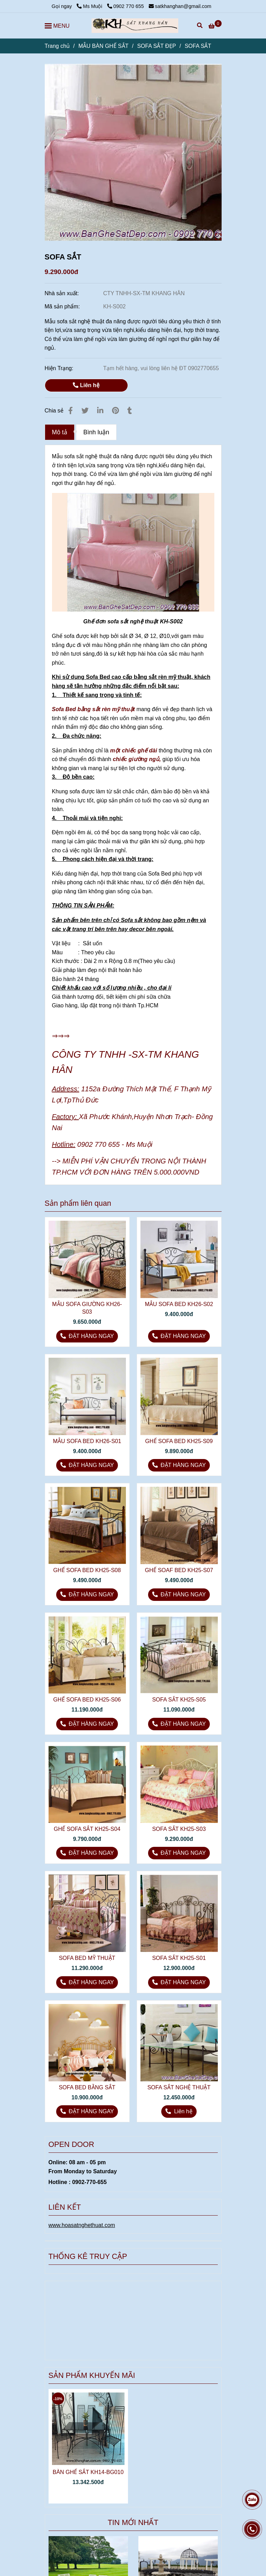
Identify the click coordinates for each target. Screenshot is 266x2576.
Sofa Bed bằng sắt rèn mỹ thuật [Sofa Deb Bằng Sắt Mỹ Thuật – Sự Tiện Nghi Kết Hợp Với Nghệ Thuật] (93, 709)
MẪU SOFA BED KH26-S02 (179, 1304)
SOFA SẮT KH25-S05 (179, 1700)
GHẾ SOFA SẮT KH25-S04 (87, 1829)
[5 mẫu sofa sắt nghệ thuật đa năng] (214, 26)
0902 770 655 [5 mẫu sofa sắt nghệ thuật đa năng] (125, 6)
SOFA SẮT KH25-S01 (179, 1958)
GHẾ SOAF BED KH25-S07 (179, 1570)
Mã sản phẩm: (63, 306)
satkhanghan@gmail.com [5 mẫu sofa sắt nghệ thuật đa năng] (180, 6)
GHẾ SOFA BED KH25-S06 (87, 1700)
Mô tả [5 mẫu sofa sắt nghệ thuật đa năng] (59, 432)
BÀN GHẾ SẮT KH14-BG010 (88, 2472)
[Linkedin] (100, 411)
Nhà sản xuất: (62, 293)
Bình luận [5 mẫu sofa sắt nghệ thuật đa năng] (96, 432)
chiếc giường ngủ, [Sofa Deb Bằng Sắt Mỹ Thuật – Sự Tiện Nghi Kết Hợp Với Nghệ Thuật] (137, 759)
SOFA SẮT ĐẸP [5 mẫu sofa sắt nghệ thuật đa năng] (156, 46)
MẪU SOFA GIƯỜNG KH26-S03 (87, 1308)
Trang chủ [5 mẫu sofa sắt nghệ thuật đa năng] (57, 46)
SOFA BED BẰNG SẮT (87, 2087)
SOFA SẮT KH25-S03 (179, 1829)
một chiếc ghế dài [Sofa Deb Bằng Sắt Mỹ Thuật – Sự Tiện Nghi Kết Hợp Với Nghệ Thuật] (133, 750)
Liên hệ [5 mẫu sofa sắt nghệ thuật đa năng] (86, 385)
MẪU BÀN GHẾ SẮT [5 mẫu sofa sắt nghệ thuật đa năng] (103, 46)
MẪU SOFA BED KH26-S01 (87, 1441)
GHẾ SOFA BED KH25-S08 (87, 1570)
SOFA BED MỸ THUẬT (87, 1958)
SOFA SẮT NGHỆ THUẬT (179, 2087)
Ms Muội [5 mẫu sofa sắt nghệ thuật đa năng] (90, 6)
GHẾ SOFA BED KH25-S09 (179, 1441)
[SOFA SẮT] (135, 25)
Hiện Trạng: (60, 368)
